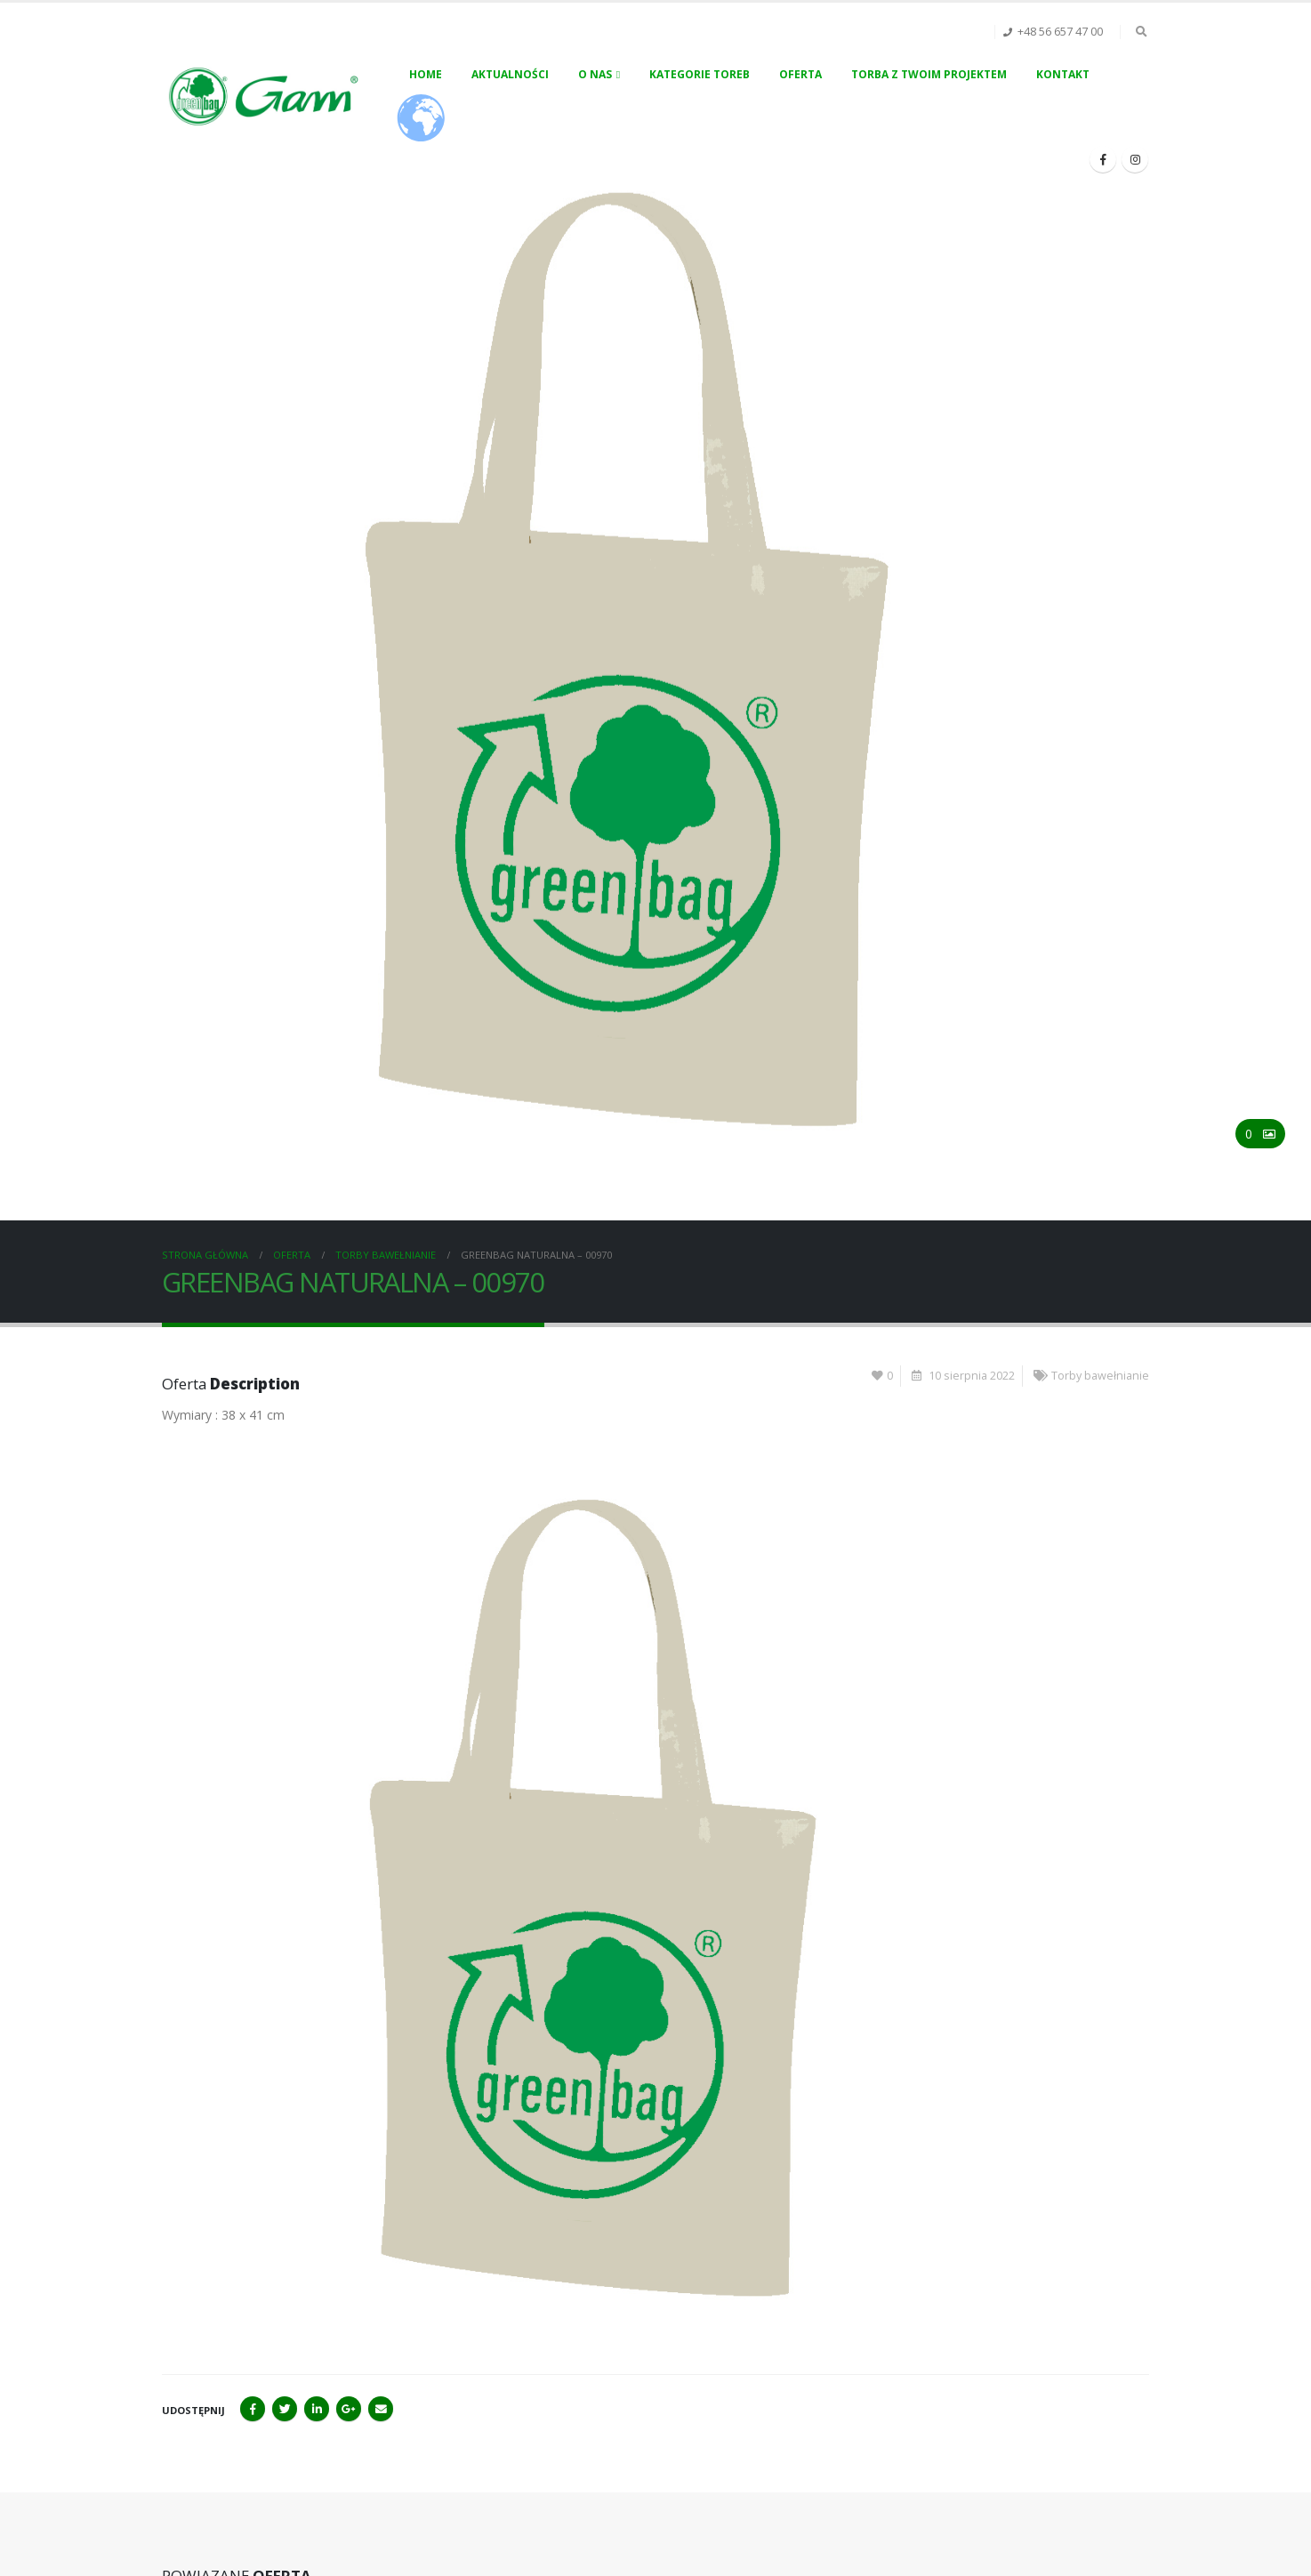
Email (380, 2408)
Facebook (252, 2408)
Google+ (348, 2408)
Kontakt (1063, 74)
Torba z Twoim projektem (929, 74)
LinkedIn (316, 2408)
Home (425, 74)
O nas (595, 74)
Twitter (284, 2408)
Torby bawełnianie (1100, 1375)
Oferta (800, 74)
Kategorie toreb (699, 74)
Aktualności (510, 74)
